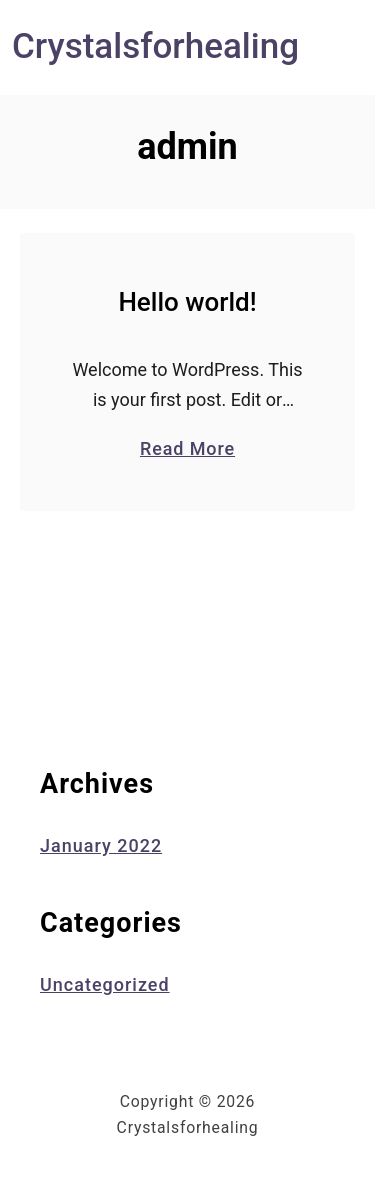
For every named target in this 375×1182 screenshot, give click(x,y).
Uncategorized (105, 984)
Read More (187, 448)
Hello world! (187, 302)
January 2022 (101, 845)
